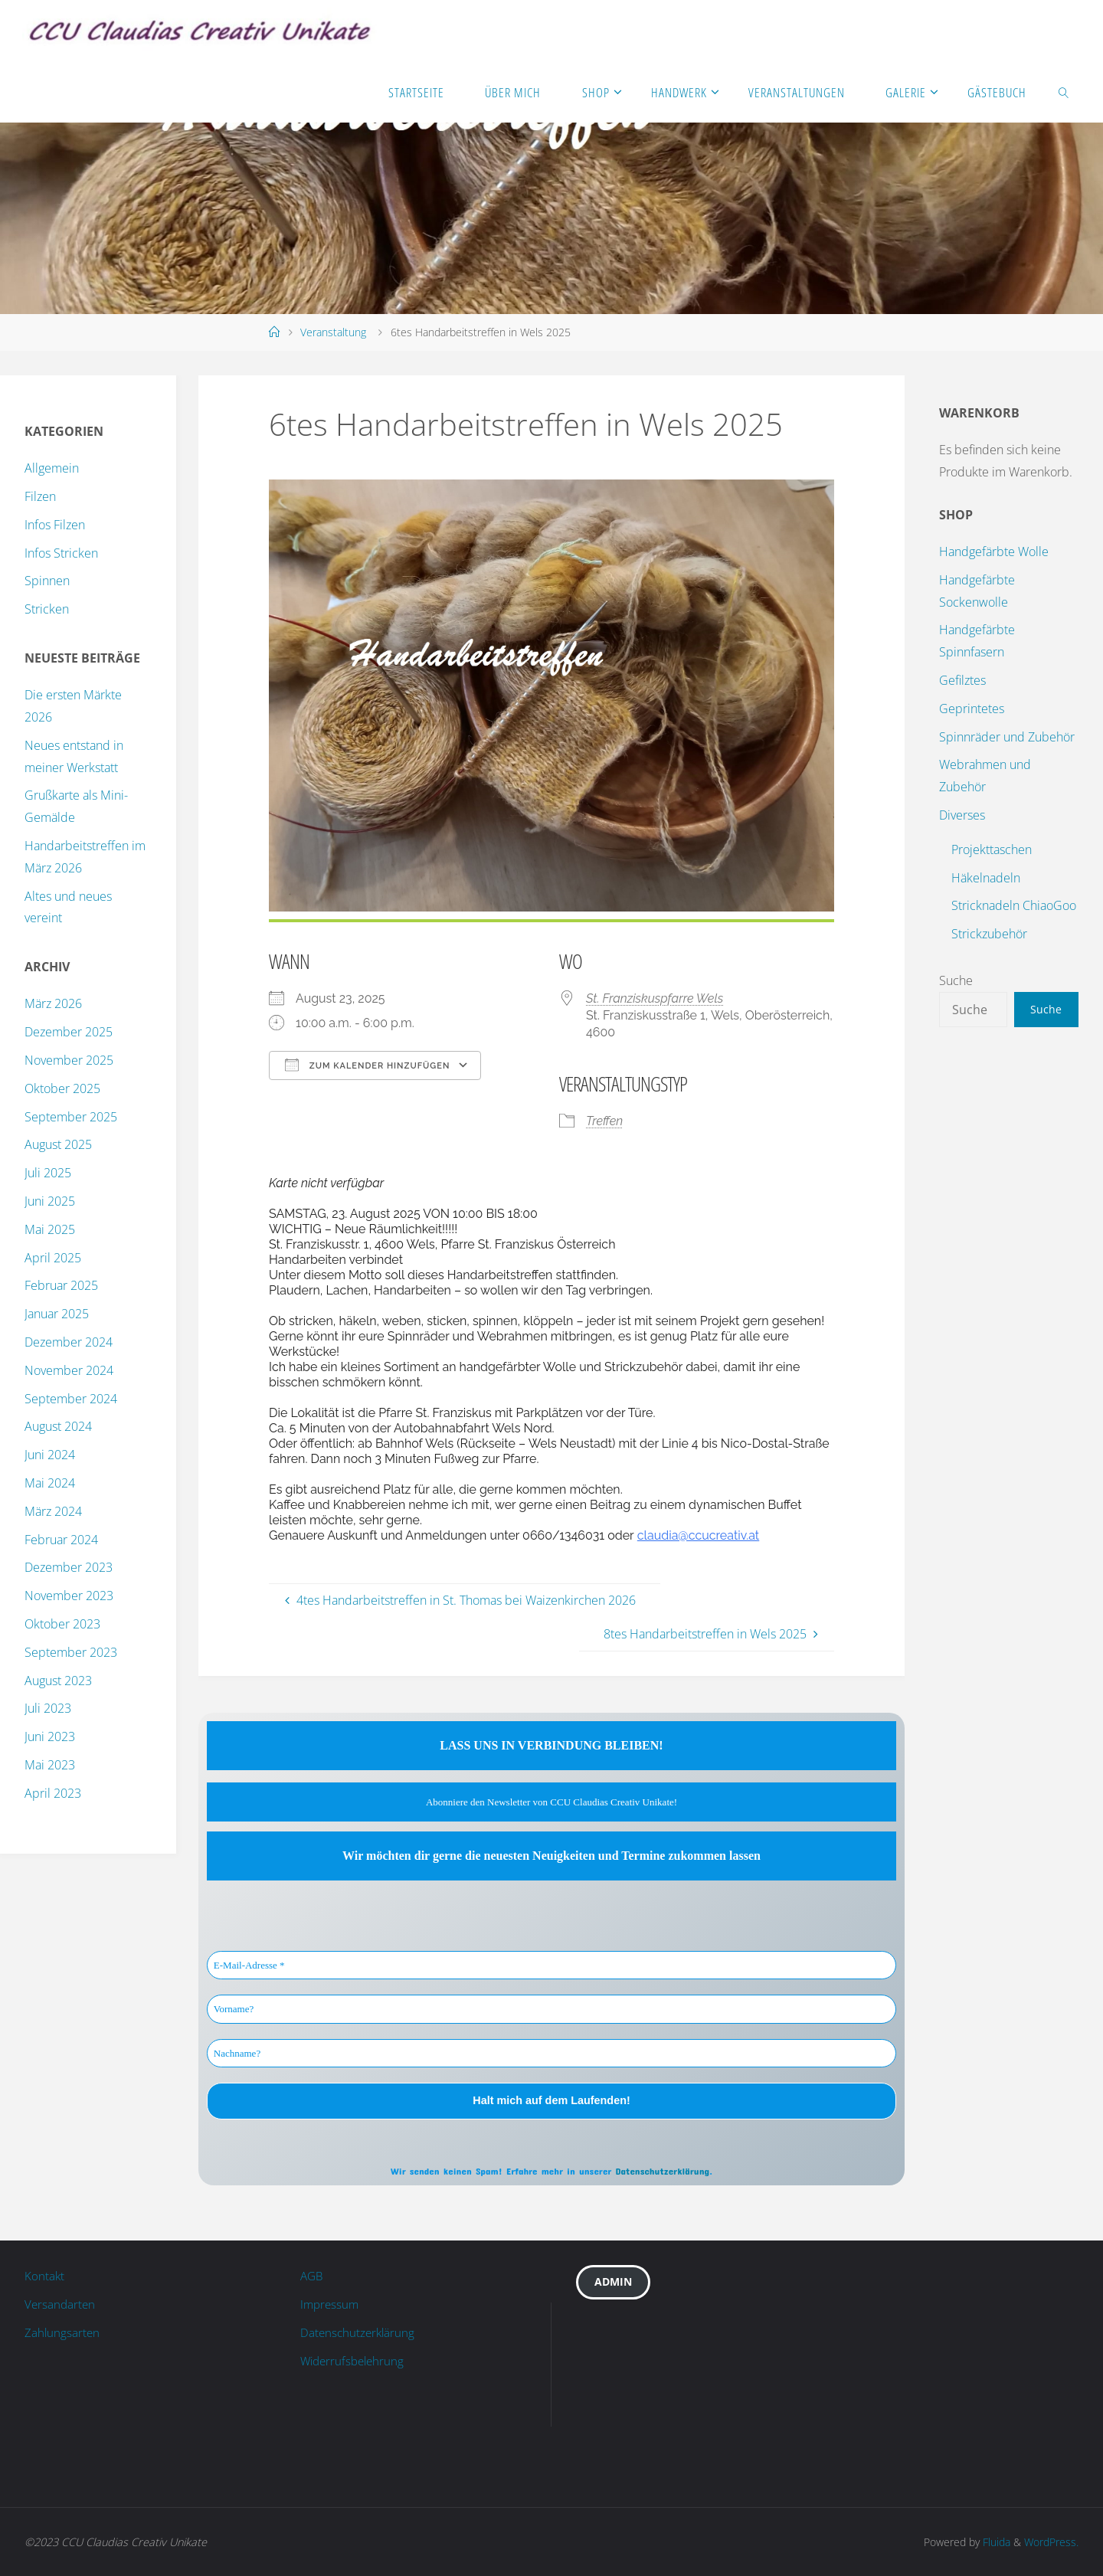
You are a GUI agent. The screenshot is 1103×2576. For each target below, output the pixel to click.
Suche (956, 980)
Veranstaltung (333, 332)
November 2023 (69, 1595)
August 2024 (58, 1426)
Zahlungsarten (63, 2332)
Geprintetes (971, 708)
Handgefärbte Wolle (994, 551)
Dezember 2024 (69, 1342)
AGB (312, 2275)
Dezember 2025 (69, 1031)
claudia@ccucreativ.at (698, 1535)
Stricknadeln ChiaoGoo (1013, 905)
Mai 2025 (50, 1229)
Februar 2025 (61, 1285)
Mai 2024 (50, 1483)
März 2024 (53, 1511)
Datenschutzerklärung (662, 2171)
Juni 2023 (50, 1736)
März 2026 (53, 1003)
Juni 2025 (50, 1201)
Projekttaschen (991, 849)
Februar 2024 (61, 1539)
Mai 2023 (50, 1764)
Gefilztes (962, 680)
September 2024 (71, 1398)
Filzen (40, 496)
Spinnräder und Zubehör (1007, 736)
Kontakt (45, 2275)
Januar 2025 (57, 1313)
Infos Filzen (55, 524)
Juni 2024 (50, 1454)
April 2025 (53, 1257)
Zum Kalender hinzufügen (367, 1065)
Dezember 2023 (69, 1567)
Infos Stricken (61, 553)
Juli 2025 (48, 1172)
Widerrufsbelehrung (355, 2360)
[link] (1064, 92)
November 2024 (69, 1370)
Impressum (331, 2304)
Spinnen (47, 580)
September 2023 (71, 1652)
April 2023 (53, 1793)
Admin (614, 2283)
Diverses (962, 815)
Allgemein (52, 468)
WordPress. (1051, 2542)
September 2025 (71, 1116)
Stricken (47, 609)
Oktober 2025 (62, 1088)
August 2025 (58, 1144)
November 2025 (69, 1060)
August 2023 (58, 1680)
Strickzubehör (989, 933)
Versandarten (61, 2304)
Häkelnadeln (985, 877)
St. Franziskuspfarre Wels (654, 998)
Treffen (604, 1121)
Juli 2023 (48, 1708)
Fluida (995, 2542)
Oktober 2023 (62, 1623)
